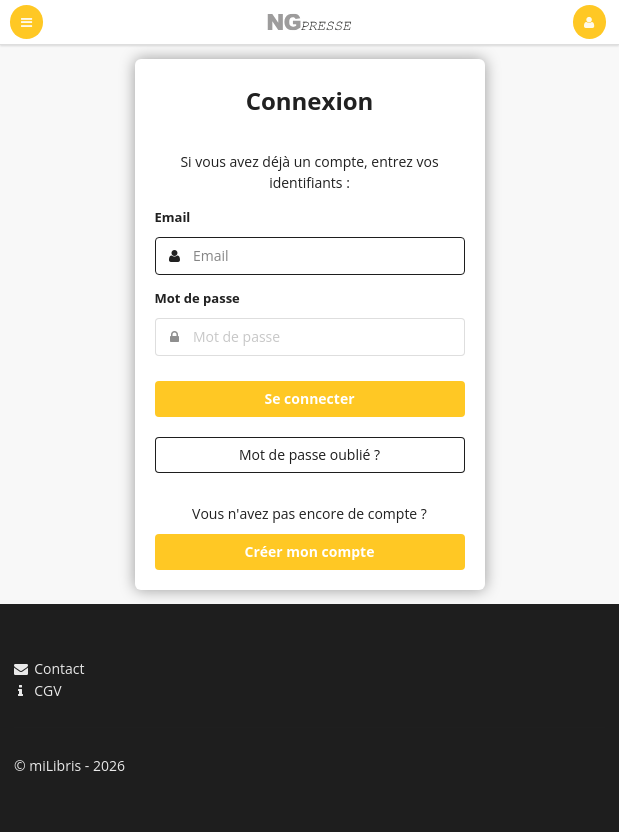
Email (173, 217)
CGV (38, 690)
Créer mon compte (310, 551)
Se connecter (309, 398)
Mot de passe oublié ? (309, 454)
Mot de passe (197, 298)
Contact (49, 669)
